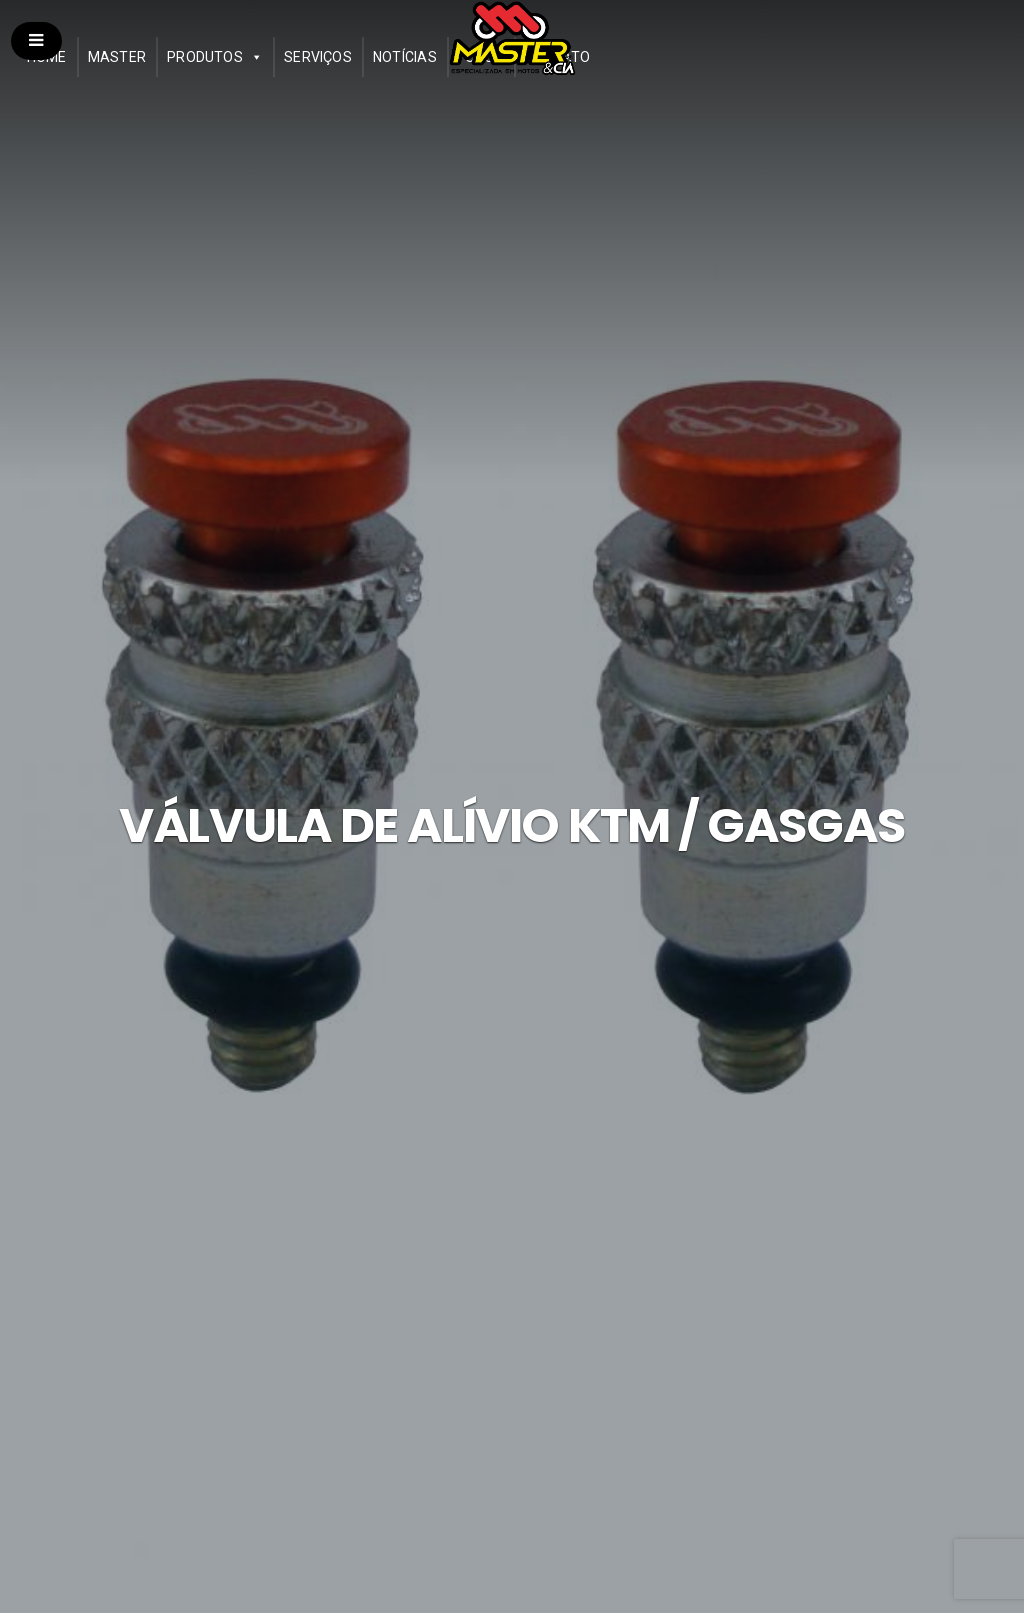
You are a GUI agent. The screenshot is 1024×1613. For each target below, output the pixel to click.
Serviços (318, 57)
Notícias (405, 57)
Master (117, 57)
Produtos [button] (205, 57)
